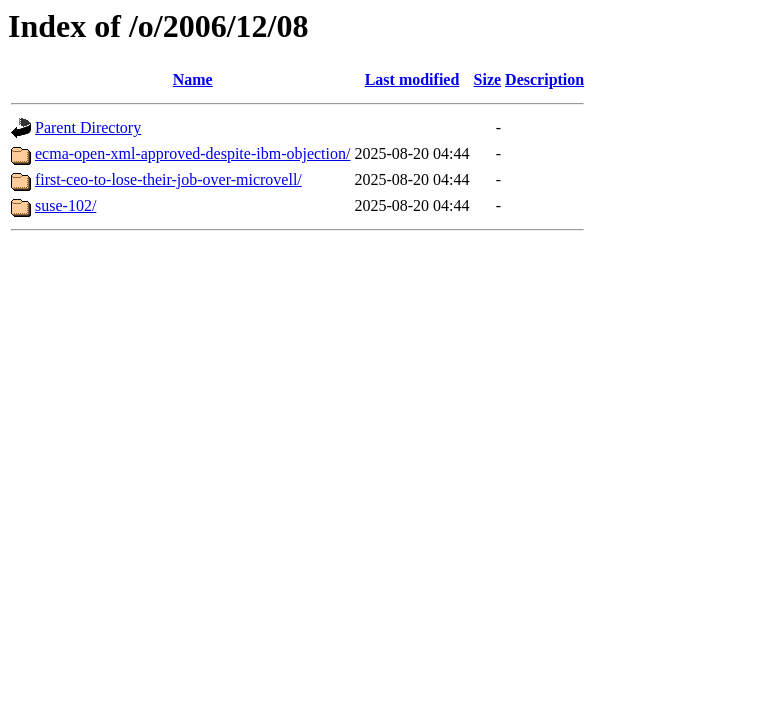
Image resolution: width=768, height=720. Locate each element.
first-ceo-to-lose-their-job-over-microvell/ (168, 179)
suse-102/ (65, 205)
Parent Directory (88, 127)
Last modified (412, 79)
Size (488, 79)
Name (193, 79)
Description (544, 79)
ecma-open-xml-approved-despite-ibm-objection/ (192, 153)
